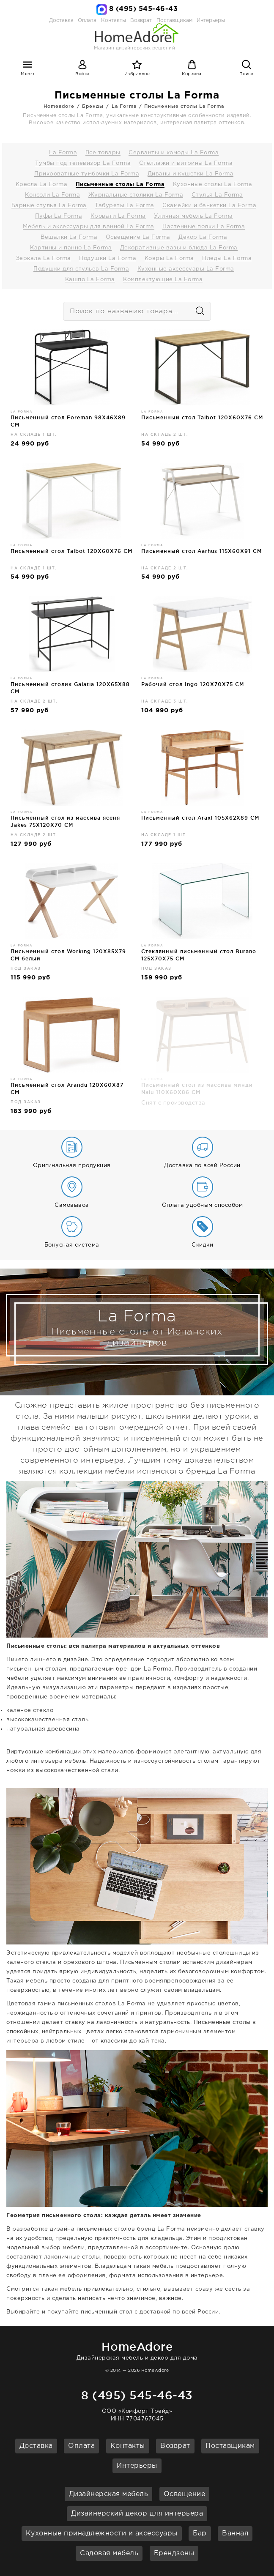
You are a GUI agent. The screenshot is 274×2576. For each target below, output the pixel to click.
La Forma (124, 106)
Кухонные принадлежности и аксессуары (102, 2533)
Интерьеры (211, 20)
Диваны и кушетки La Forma (191, 174)
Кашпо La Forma (90, 279)
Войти (82, 74)
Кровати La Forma (118, 216)
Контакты (127, 2446)
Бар (200, 2533)
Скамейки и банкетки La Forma (209, 205)
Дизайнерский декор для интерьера (137, 2513)
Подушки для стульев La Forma (81, 269)
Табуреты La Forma (124, 205)
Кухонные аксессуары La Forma (185, 269)
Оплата (87, 20)
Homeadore (59, 106)
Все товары (103, 152)
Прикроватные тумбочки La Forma (86, 174)
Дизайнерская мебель (108, 2494)
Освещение (185, 2494)
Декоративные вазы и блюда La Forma (179, 248)
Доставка (61, 20)
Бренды (93, 106)
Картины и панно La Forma (71, 248)
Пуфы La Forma (58, 216)
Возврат (175, 2446)
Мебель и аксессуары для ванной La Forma (88, 226)
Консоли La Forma (52, 195)
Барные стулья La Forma (49, 205)
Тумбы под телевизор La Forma (83, 163)
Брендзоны (174, 2553)
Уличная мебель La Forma (193, 216)
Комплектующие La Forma (163, 279)
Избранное (137, 74)
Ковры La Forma (169, 258)
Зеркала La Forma (43, 258)
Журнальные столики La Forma (136, 195)
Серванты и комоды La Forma (174, 152)
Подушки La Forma (107, 258)
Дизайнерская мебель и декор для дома (137, 2349)
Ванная (235, 2533)
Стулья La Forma (217, 195)
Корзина (192, 74)
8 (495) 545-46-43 (143, 9)
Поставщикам (230, 2446)
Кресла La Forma (42, 184)
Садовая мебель (109, 2553)
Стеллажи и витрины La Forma (186, 163)
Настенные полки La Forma (203, 226)
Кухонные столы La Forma (212, 184)
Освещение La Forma (138, 237)
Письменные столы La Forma (184, 106)
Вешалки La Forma (69, 237)
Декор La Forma (202, 237)
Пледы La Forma (227, 258)
